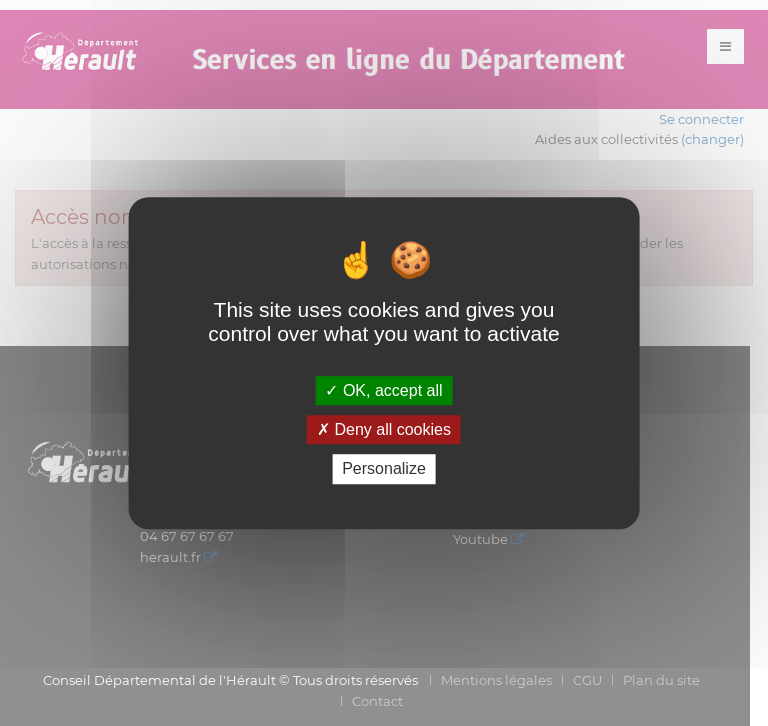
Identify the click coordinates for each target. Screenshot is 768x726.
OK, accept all (383, 390)
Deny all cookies (384, 429)
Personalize (384, 469)
